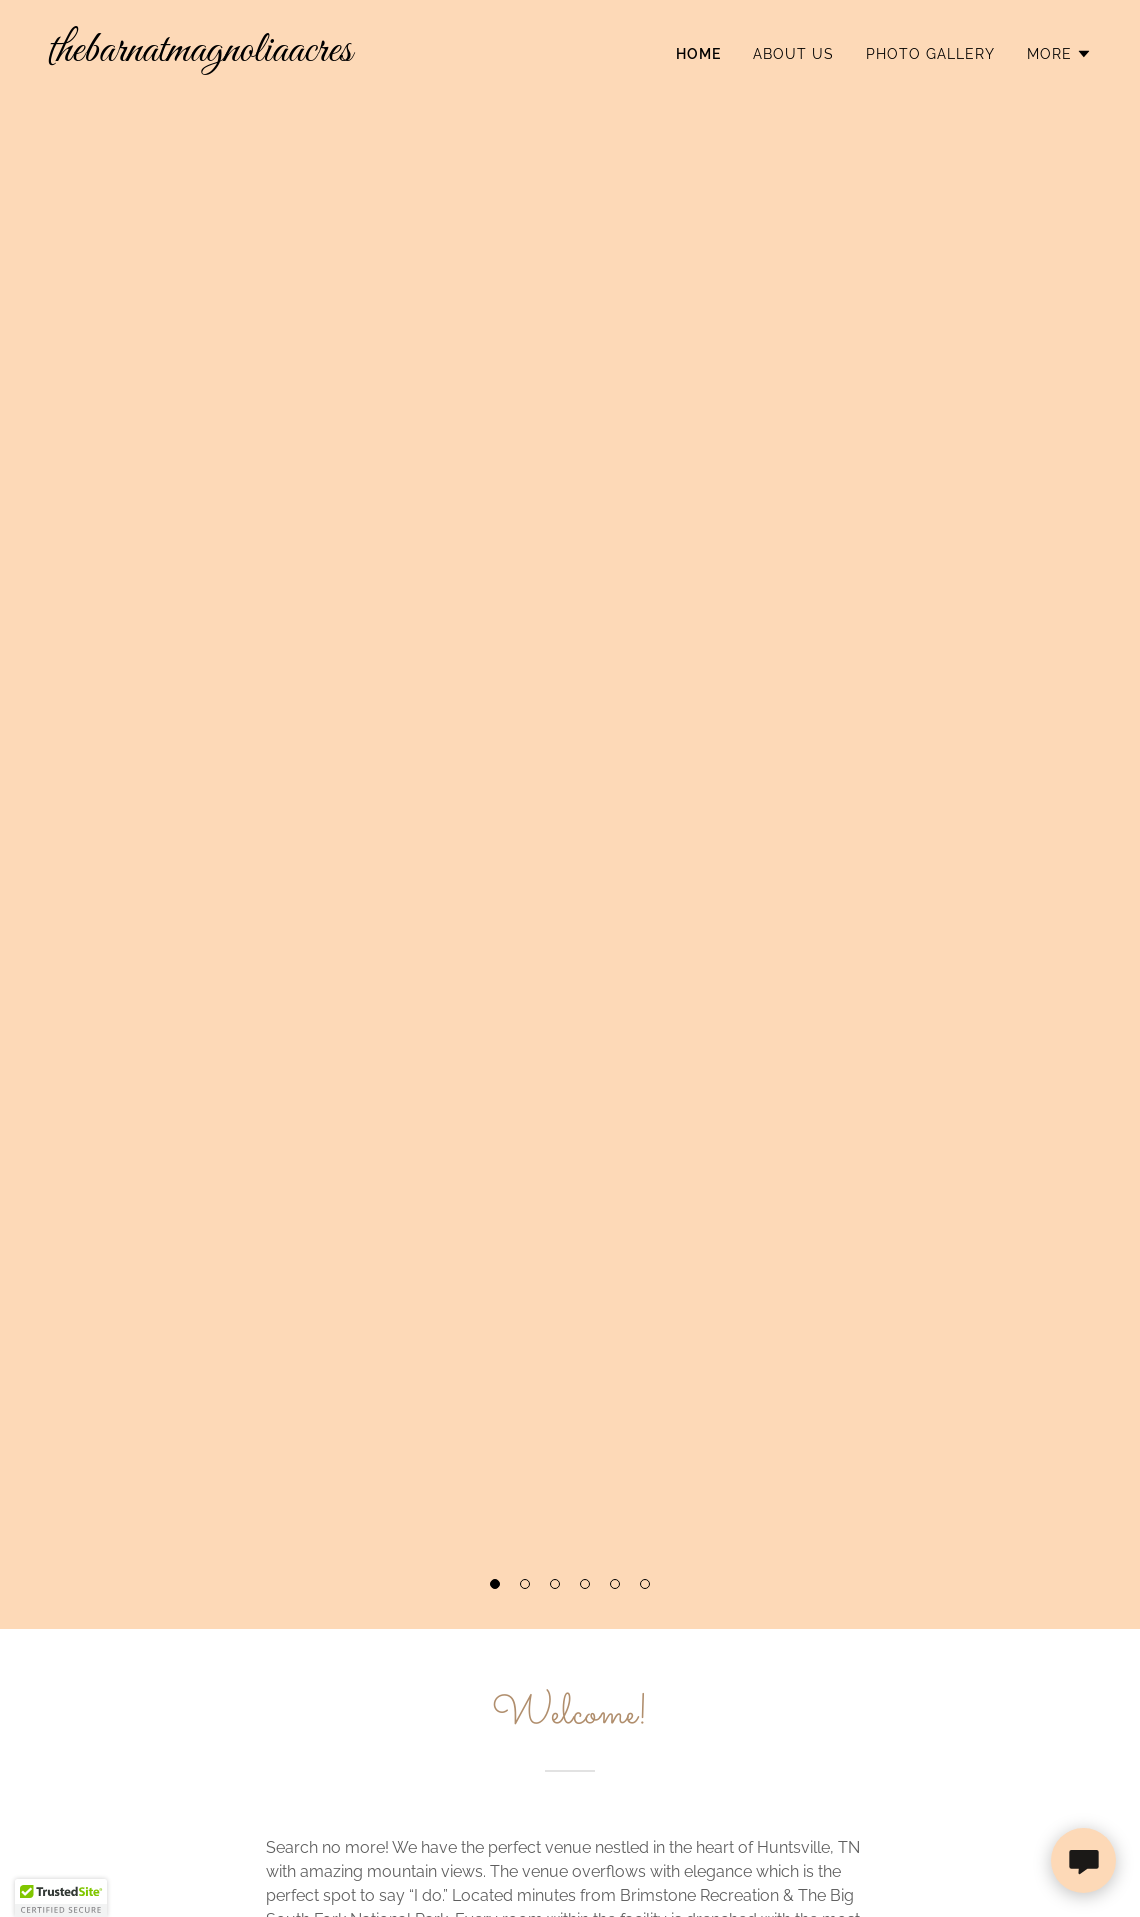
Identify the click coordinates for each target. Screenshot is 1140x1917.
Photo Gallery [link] (930, 54)
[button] (495, 1584)
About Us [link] (793, 54)
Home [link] (698, 54)
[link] (301, 55)
